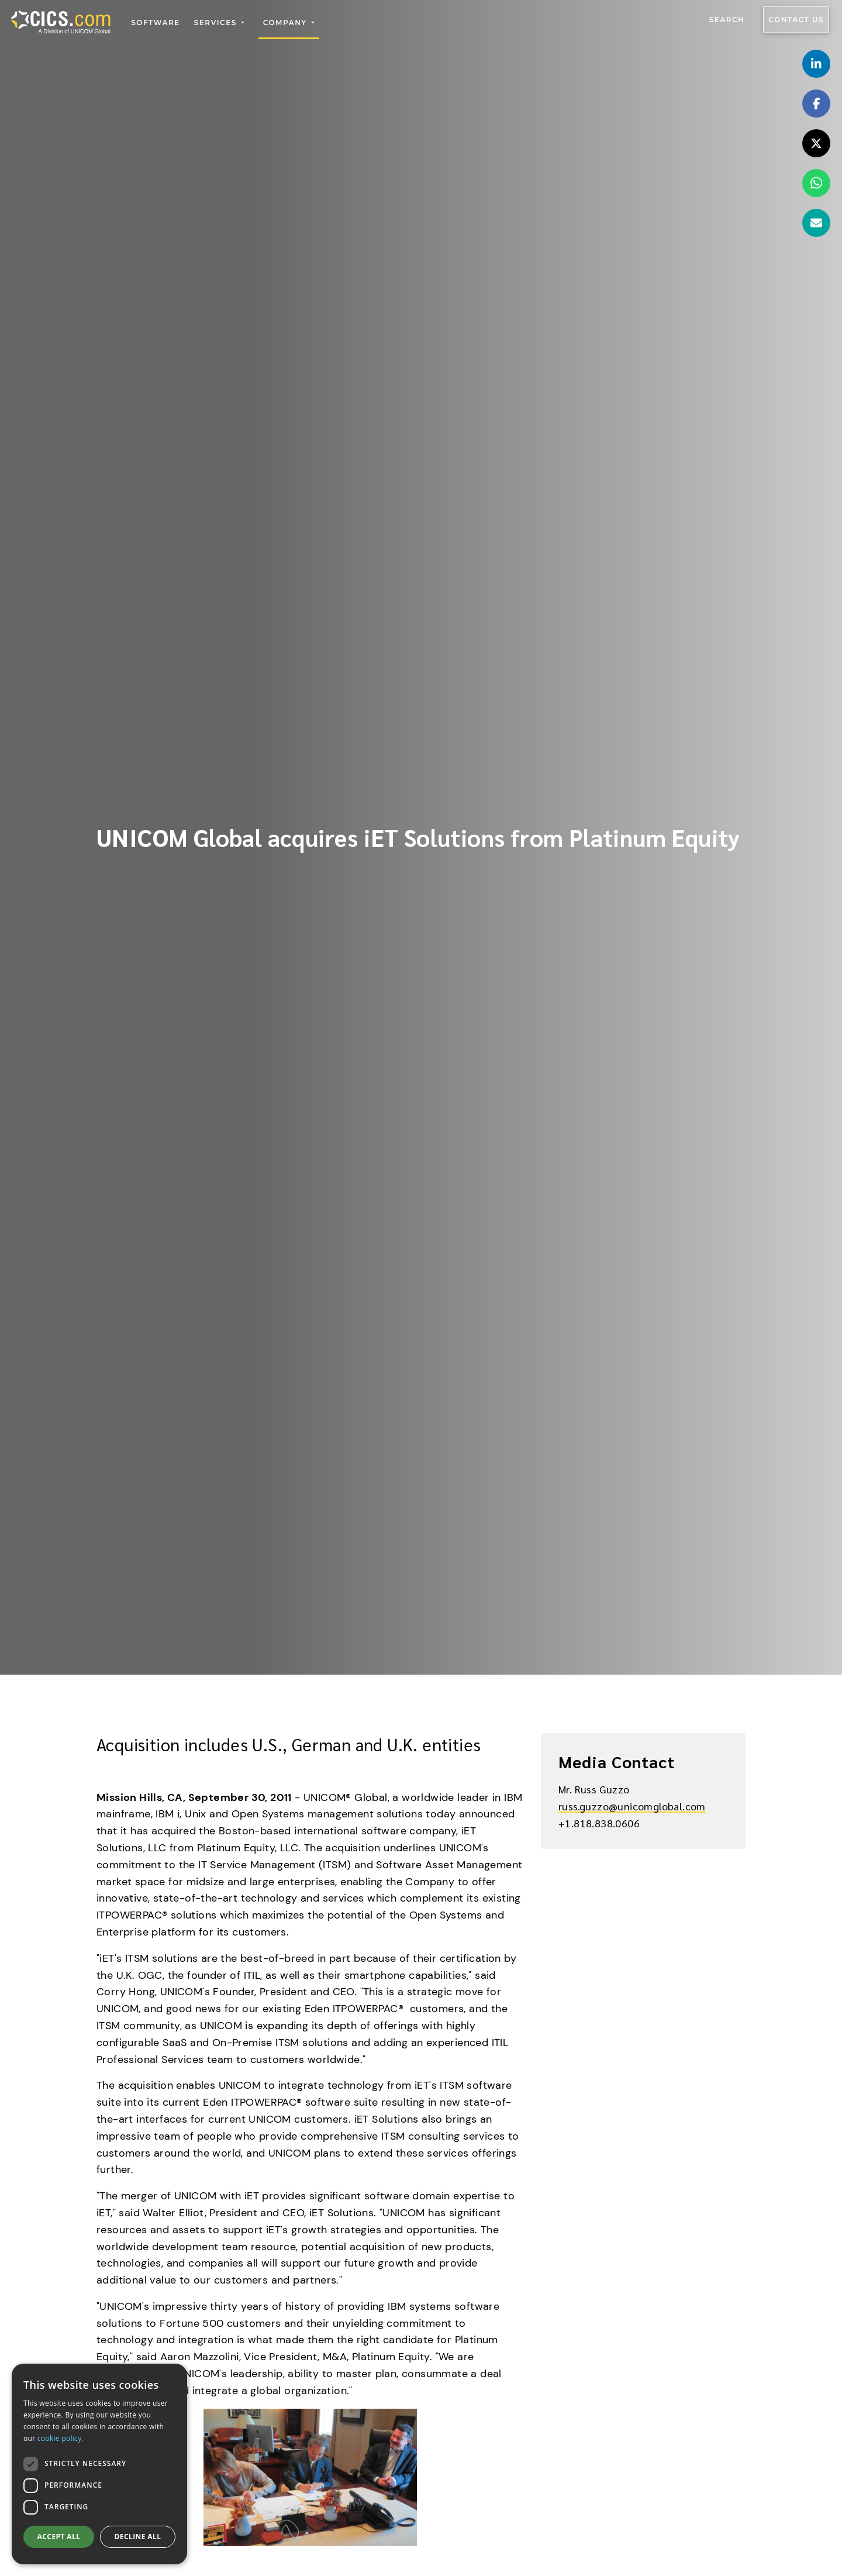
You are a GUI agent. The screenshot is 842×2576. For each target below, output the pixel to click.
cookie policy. (60, 2438)
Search (727, 19)
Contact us (796, 19)
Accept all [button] (59, 2536)
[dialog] (99, 2464)
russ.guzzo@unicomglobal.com (632, 1806)
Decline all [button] (138, 2536)
